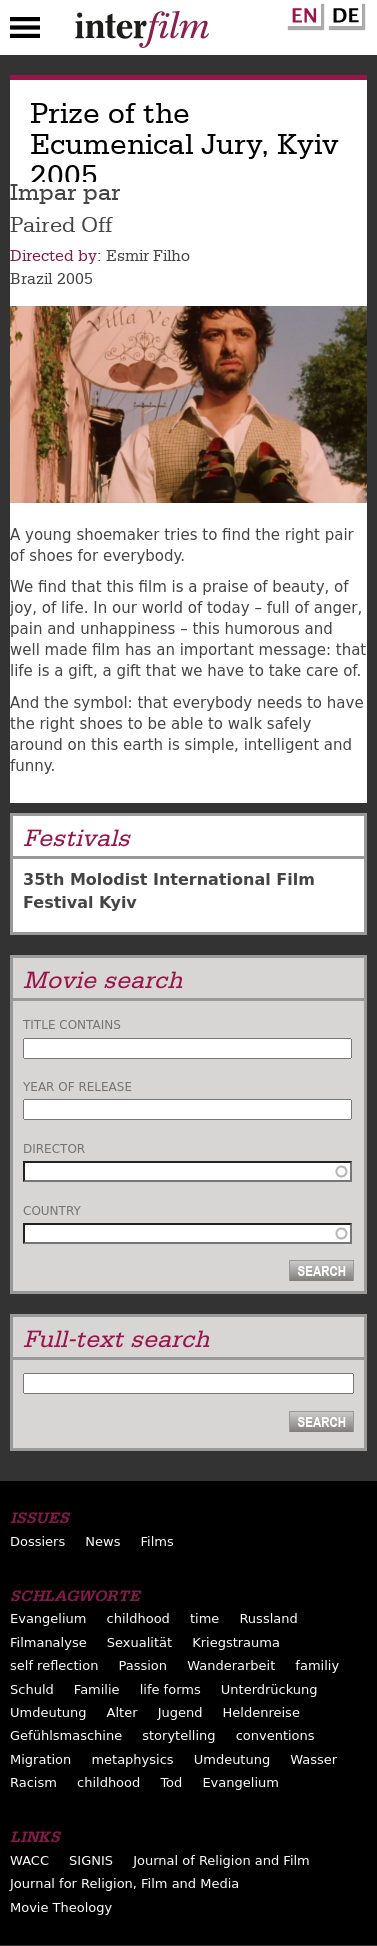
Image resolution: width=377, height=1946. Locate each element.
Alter (122, 1712)
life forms (170, 1689)
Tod (171, 1782)
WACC (29, 1860)
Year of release (77, 1087)
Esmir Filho (148, 256)
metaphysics (132, 1759)
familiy (317, 1665)
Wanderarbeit (231, 1665)
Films (157, 1541)
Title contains (72, 1025)
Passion (142, 1665)
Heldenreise (261, 1712)
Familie (97, 1689)
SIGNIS (91, 1860)
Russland (268, 1618)
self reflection (54, 1665)
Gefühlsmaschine (66, 1735)
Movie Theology (61, 1907)
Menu (25, 32)
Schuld (32, 1689)
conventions (275, 1735)
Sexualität (139, 1642)
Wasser (313, 1759)
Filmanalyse (48, 1642)
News (102, 1541)
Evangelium (48, 1618)
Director (54, 1149)
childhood (138, 1618)
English (303, 13)
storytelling (178, 1735)
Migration (40, 1759)
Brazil (31, 279)
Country (52, 1211)
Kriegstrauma (236, 1642)
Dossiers (37, 1541)
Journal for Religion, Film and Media (124, 1883)
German (344, 13)
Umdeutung (48, 1712)
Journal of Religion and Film (221, 1860)
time (204, 1618)
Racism (33, 1782)
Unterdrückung (269, 1689)
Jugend (180, 1712)
